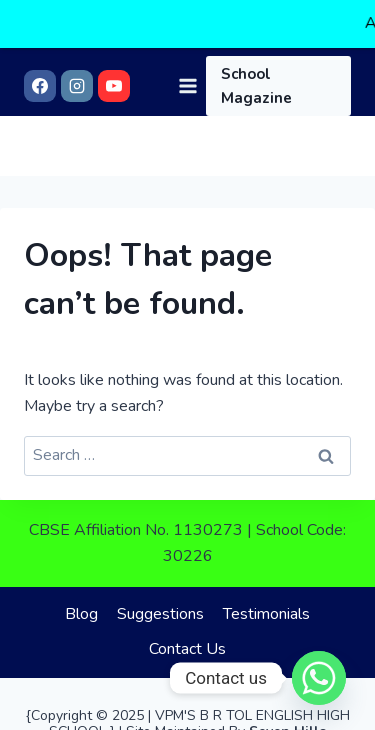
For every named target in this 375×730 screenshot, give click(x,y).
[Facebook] (40, 50)
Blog (81, 604)
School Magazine (256, 50)
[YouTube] (114, 50)
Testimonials (266, 604)
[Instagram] (77, 50)
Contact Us (187, 639)
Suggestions (160, 604)
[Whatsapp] (319, 678)
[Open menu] (187, 49)
